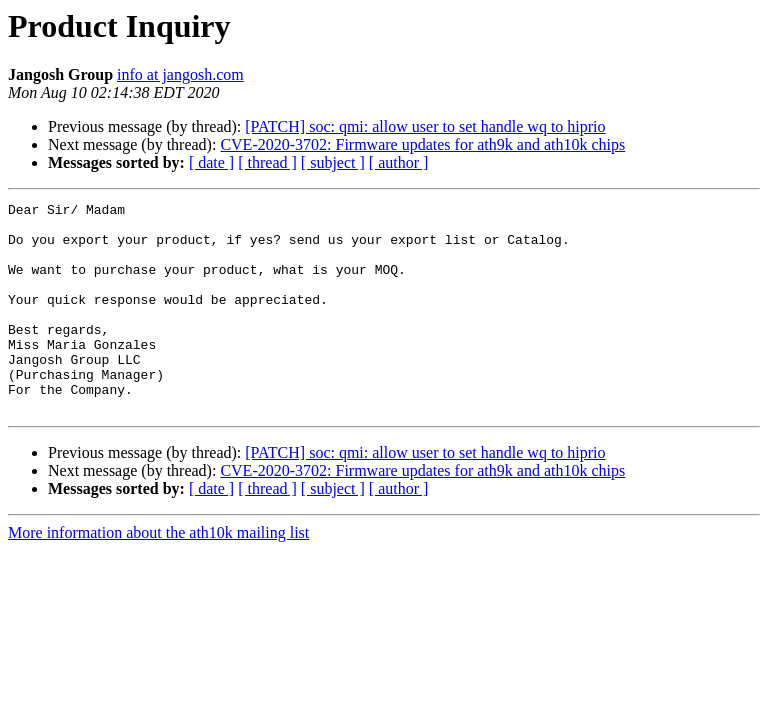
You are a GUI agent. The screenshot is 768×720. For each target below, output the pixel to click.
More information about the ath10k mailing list (158, 574)
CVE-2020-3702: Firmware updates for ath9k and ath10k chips (422, 144)
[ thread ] (267, 162)
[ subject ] (333, 162)
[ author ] (399, 162)
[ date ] (211, 162)
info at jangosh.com (180, 74)
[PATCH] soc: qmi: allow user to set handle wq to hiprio (425, 126)
